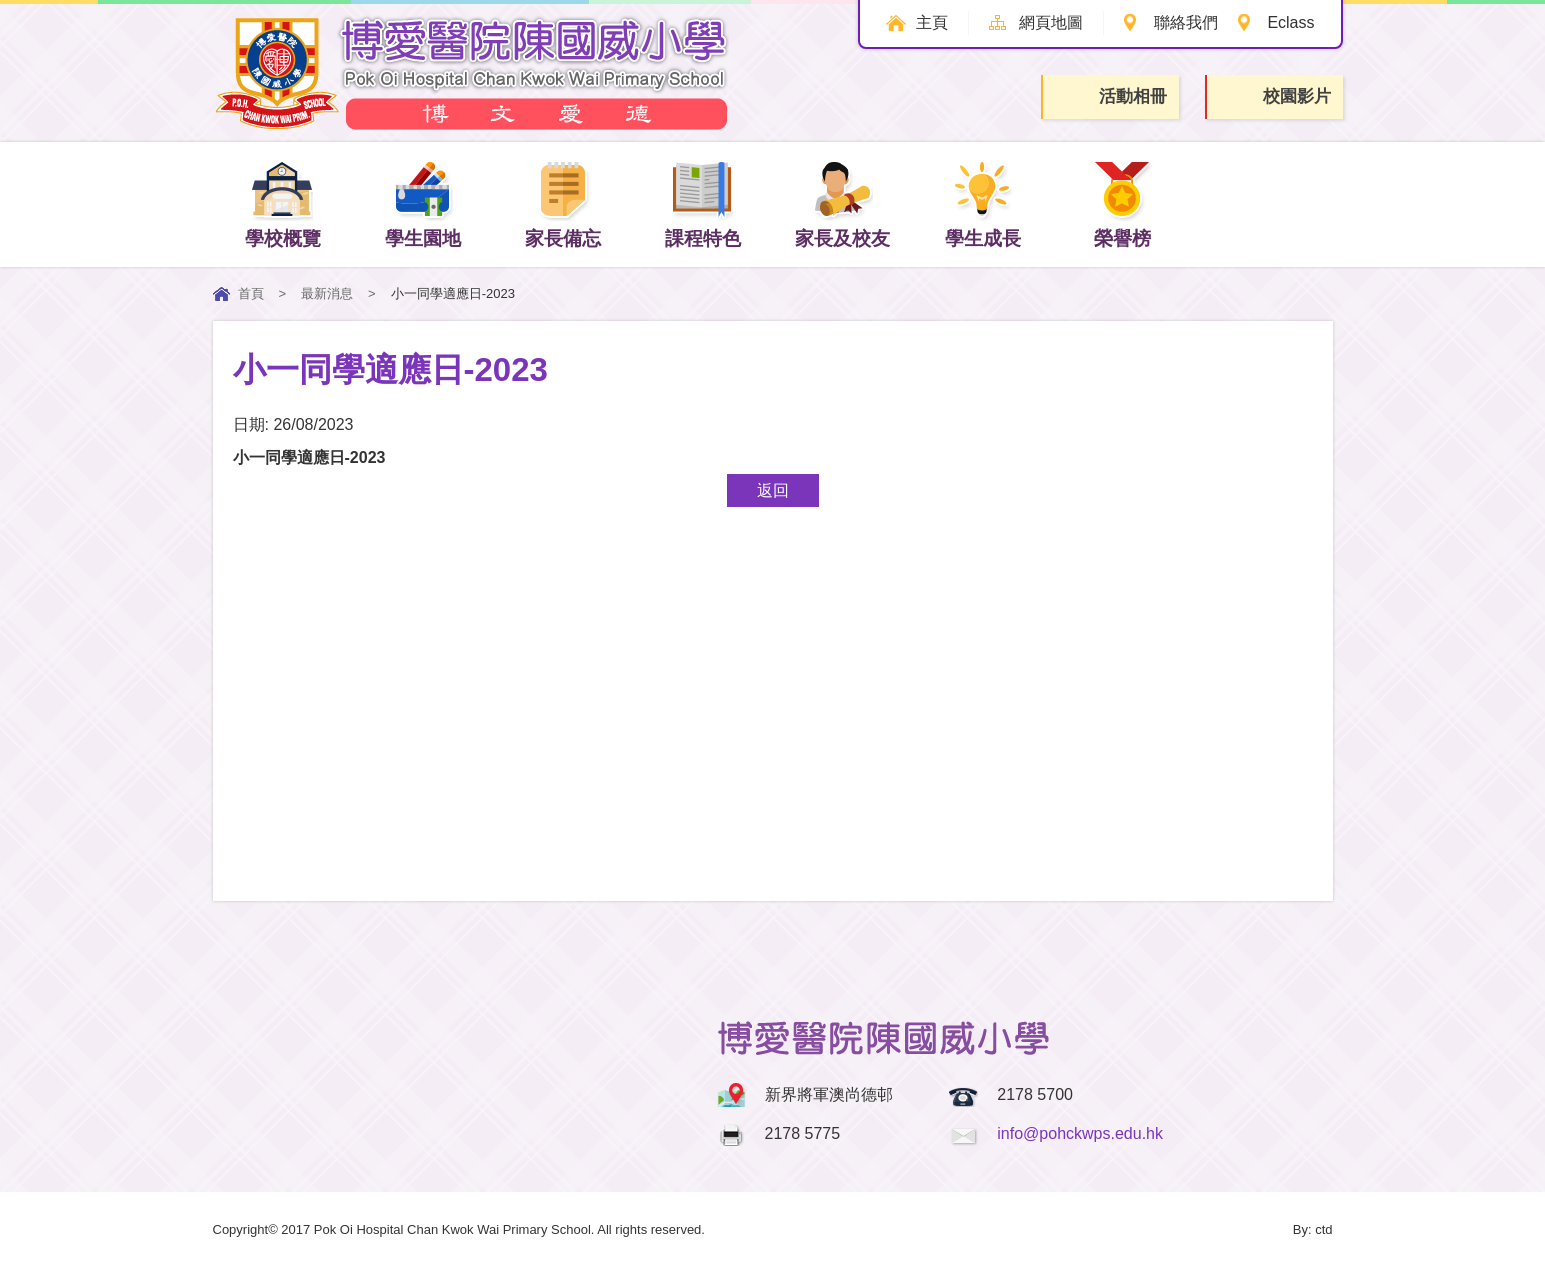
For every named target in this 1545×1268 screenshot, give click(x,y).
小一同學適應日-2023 (309, 457)
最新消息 (327, 293)
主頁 (931, 22)
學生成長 (983, 203)
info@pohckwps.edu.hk (1080, 1133)
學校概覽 (283, 203)
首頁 (251, 293)
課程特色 (703, 203)
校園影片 (1276, 97)
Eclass (1290, 22)
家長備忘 (563, 203)
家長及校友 (842, 203)
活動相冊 (1112, 96)
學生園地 (423, 203)
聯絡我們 (1185, 22)
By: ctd (1313, 1229)
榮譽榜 (1122, 203)
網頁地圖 (1050, 22)
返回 (773, 490)
